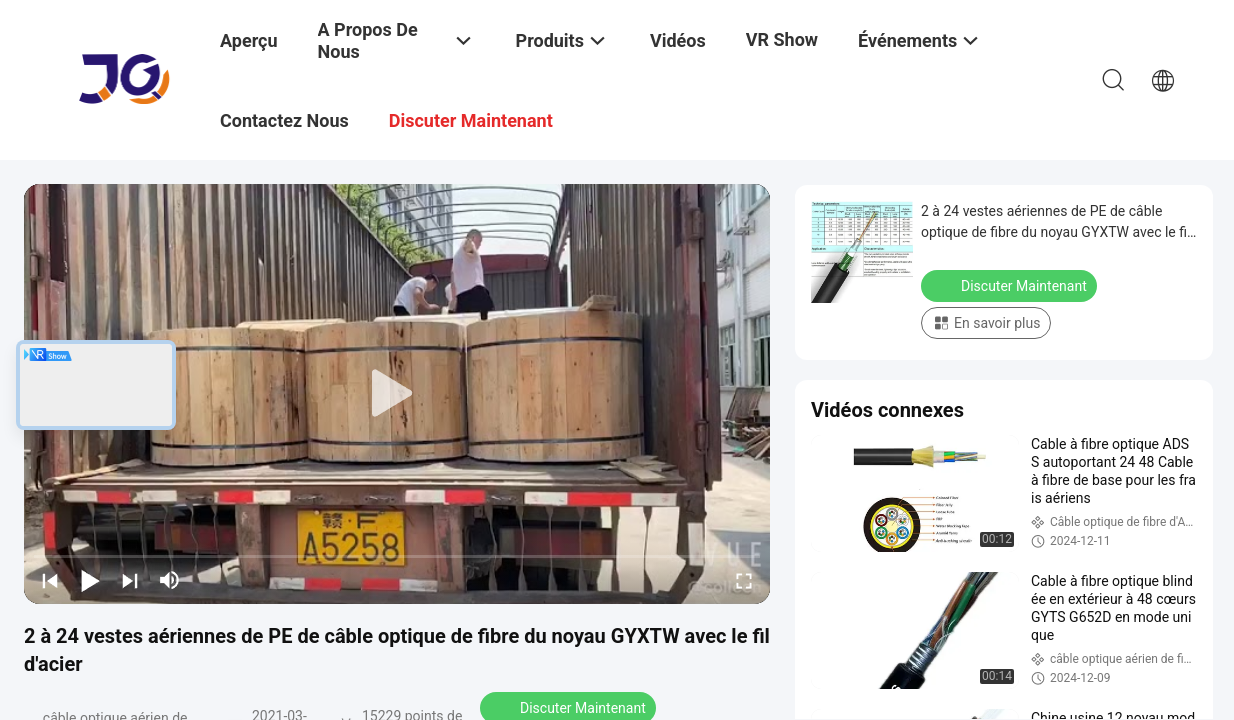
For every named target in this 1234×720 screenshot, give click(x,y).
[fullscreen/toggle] (744, 580)
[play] (397, 394)
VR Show (782, 39)
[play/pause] (90, 580)
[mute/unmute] (170, 580)
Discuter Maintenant (1011, 285)
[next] (130, 580)
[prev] (50, 580)
